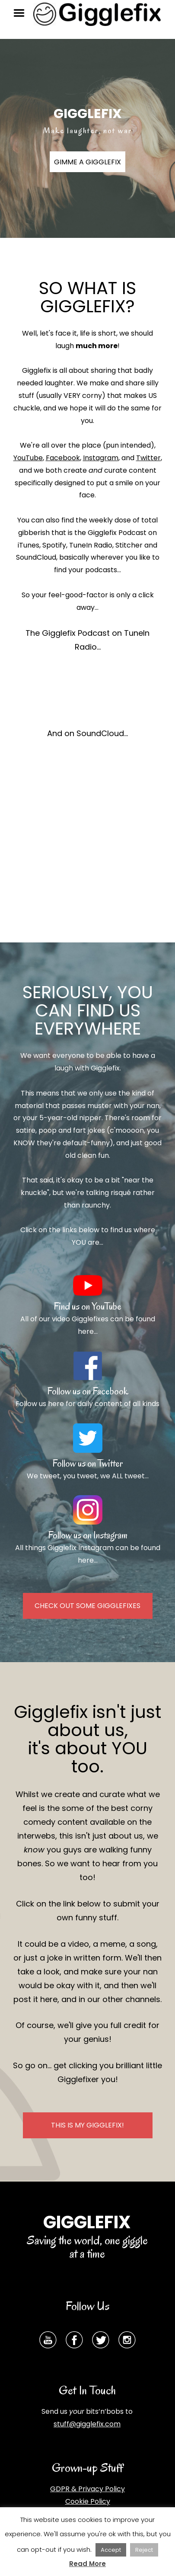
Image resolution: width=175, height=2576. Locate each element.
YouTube (28, 458)
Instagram (100, 458)
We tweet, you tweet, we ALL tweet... (88, 1476)
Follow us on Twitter (87, 1463)
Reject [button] (144, 2550)
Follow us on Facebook (87, 1391)
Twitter (148, 458)
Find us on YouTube (87, 1306)
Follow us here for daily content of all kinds (87, 1404)
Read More (87, 2563)
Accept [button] (111, 2550)
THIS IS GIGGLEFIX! (87, 2125)
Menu (22, 13)
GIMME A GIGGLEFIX (87, 162)
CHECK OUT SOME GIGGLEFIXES (87, 1606)
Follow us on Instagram (87, 1535)
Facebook (63, 458)
